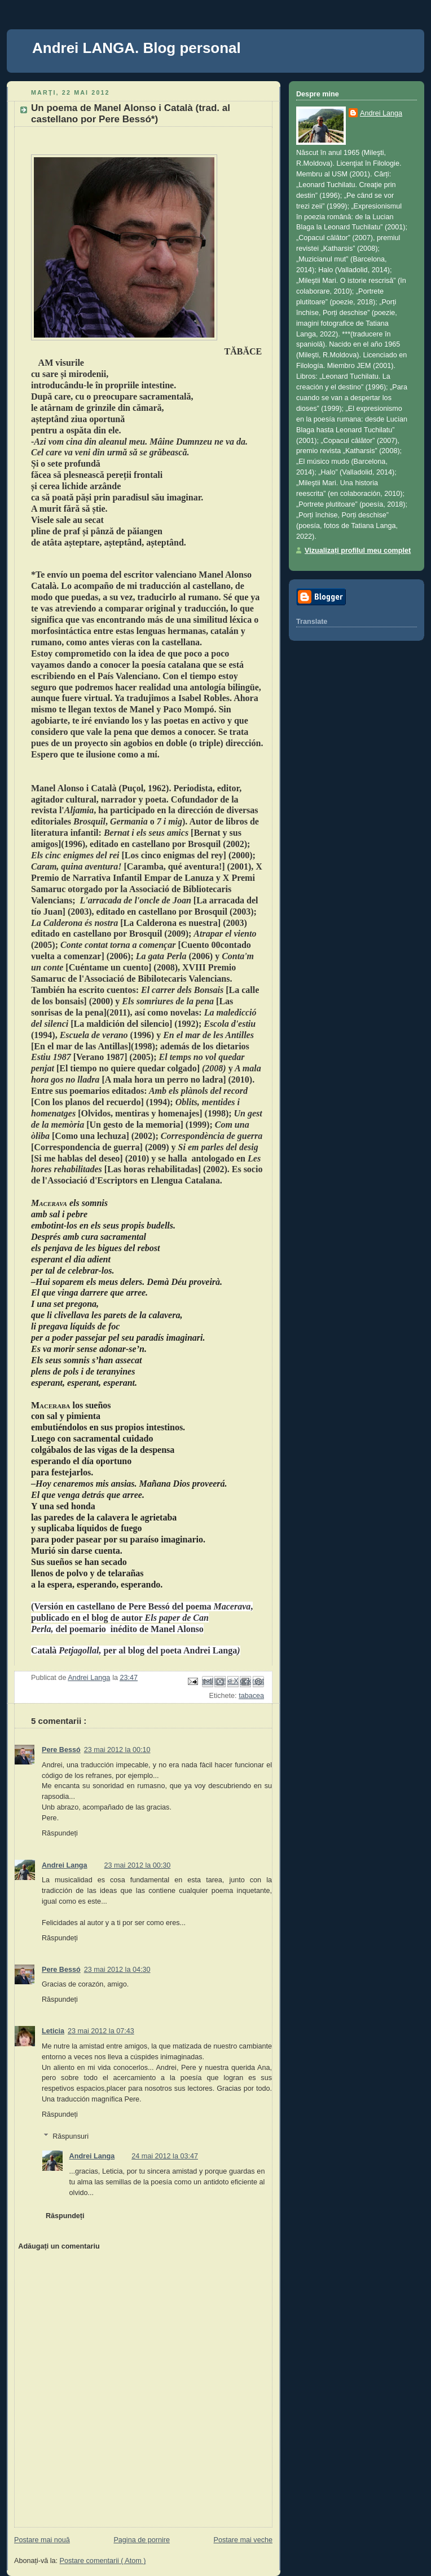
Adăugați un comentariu (58, 2246)
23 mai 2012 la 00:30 (137, 1865)
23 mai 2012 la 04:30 (117, 1970)
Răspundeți (60, 1833)
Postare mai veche (243, 2540)
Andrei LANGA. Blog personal (136, 47)
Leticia (53, 2031)
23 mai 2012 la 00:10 (117, 1750)
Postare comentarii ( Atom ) (103, 2561)
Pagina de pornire (141, 2540)
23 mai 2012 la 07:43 (101, 2031)
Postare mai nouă (42, 2540)
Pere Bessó (61, 1750)
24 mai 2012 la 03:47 (164, 2156)
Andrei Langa (64, 1865)
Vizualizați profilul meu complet (358, 551)
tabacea (251, 1696)
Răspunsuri (70, 2136)
